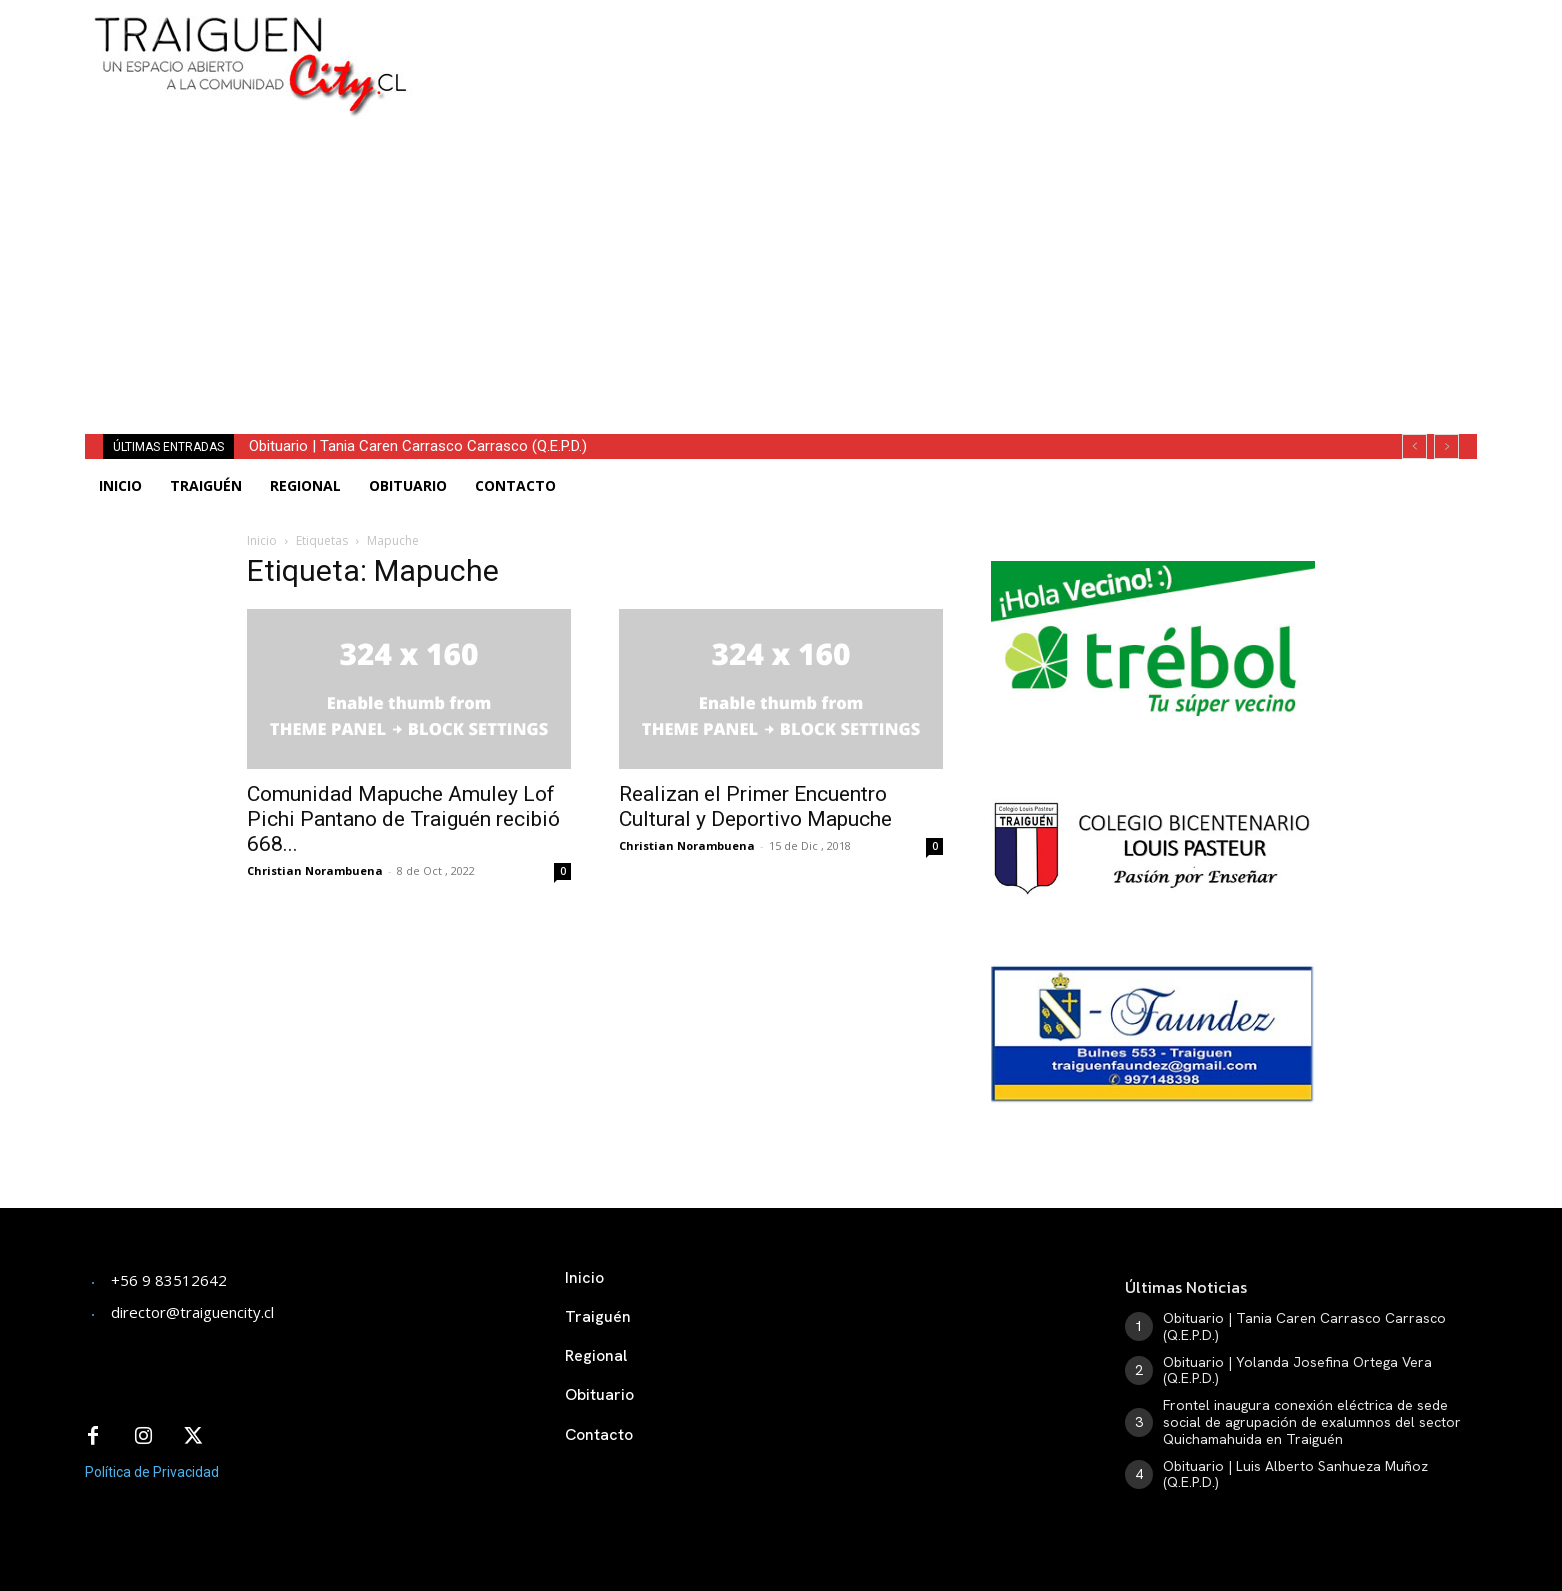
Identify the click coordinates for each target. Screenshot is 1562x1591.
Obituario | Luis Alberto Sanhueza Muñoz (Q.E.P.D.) (1295, 1474)
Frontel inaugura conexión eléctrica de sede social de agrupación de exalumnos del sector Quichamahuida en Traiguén (1312, 1422)
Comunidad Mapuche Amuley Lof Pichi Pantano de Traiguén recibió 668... (403, 819)
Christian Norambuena (315, 870)
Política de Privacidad (152, 1472)
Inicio (262, 540)
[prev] (1414, 446)
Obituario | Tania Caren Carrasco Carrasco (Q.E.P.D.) (418, 446)
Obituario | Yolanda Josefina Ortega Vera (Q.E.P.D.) (1297, 1370)
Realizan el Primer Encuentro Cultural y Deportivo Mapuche (755, 806)
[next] (1446, 446)
